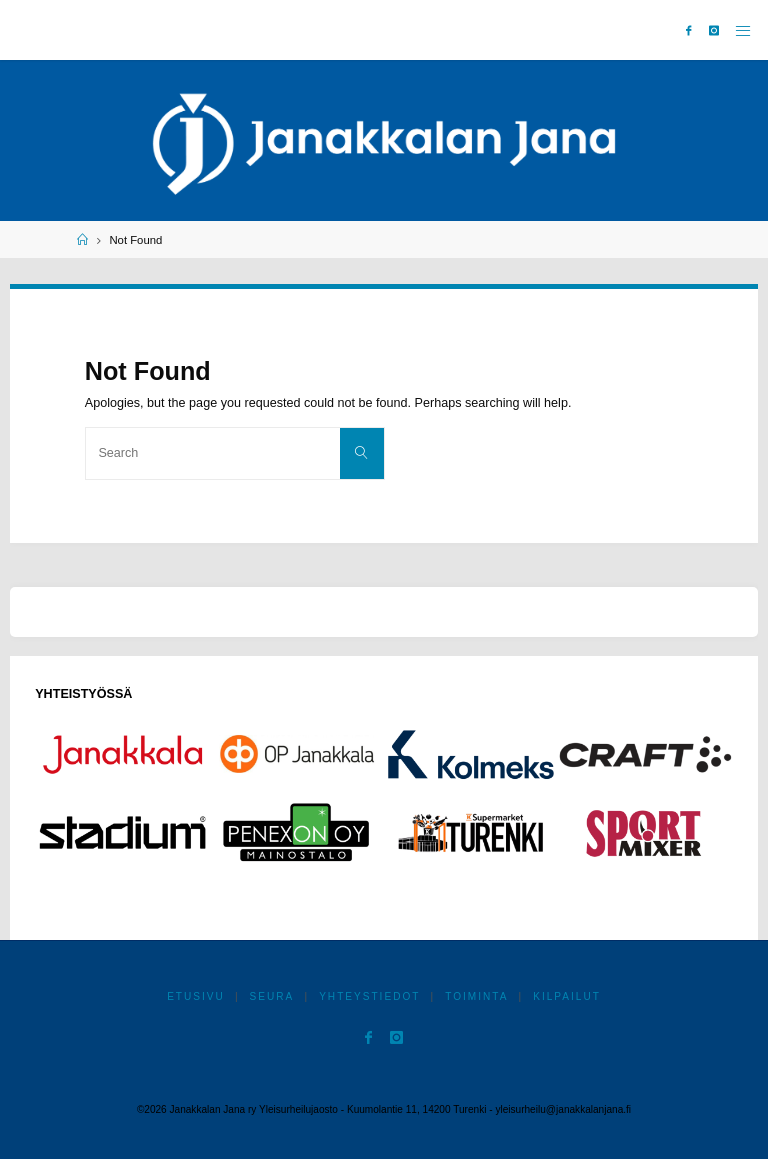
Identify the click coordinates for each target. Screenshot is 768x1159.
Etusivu (196, 996)
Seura (272, 996)
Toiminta (476, 996)
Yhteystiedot (369, 996)
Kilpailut (567, 996)
